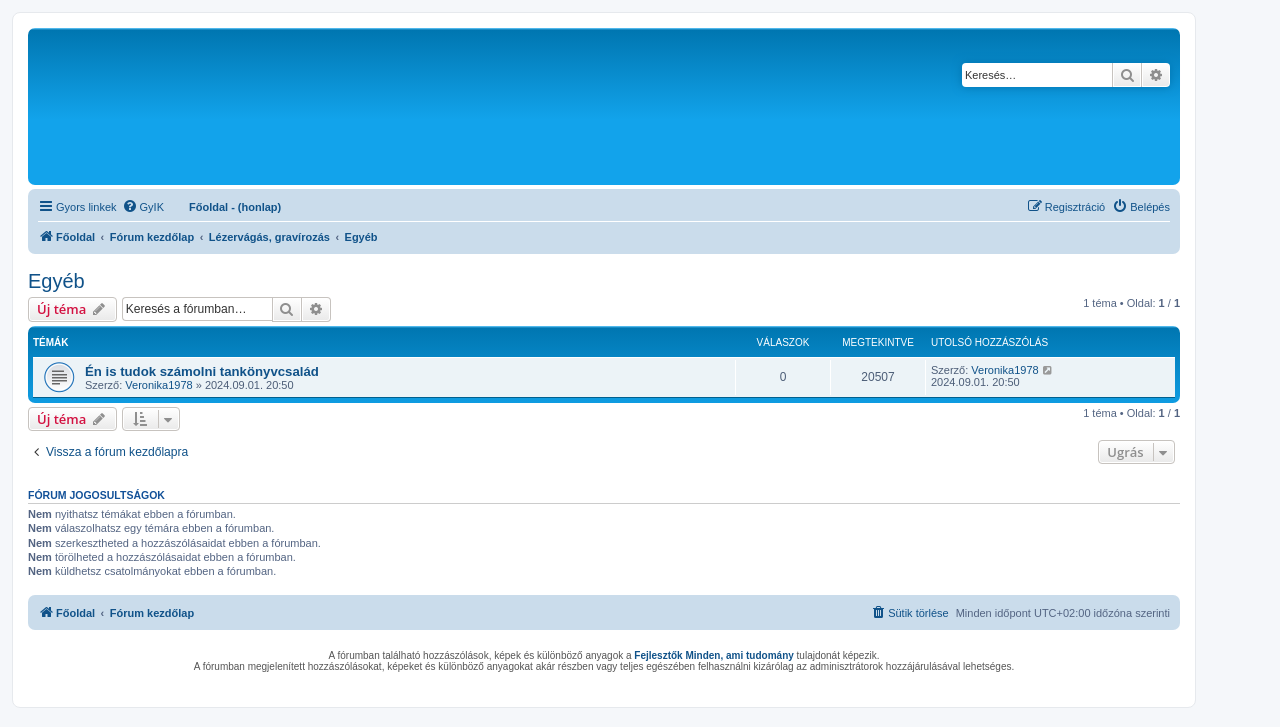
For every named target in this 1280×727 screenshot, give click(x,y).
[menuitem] (143, 207)
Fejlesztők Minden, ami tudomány (713, 655)
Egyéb (56, 281)
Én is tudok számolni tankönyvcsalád (202, 371)
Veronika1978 (158, 385)
